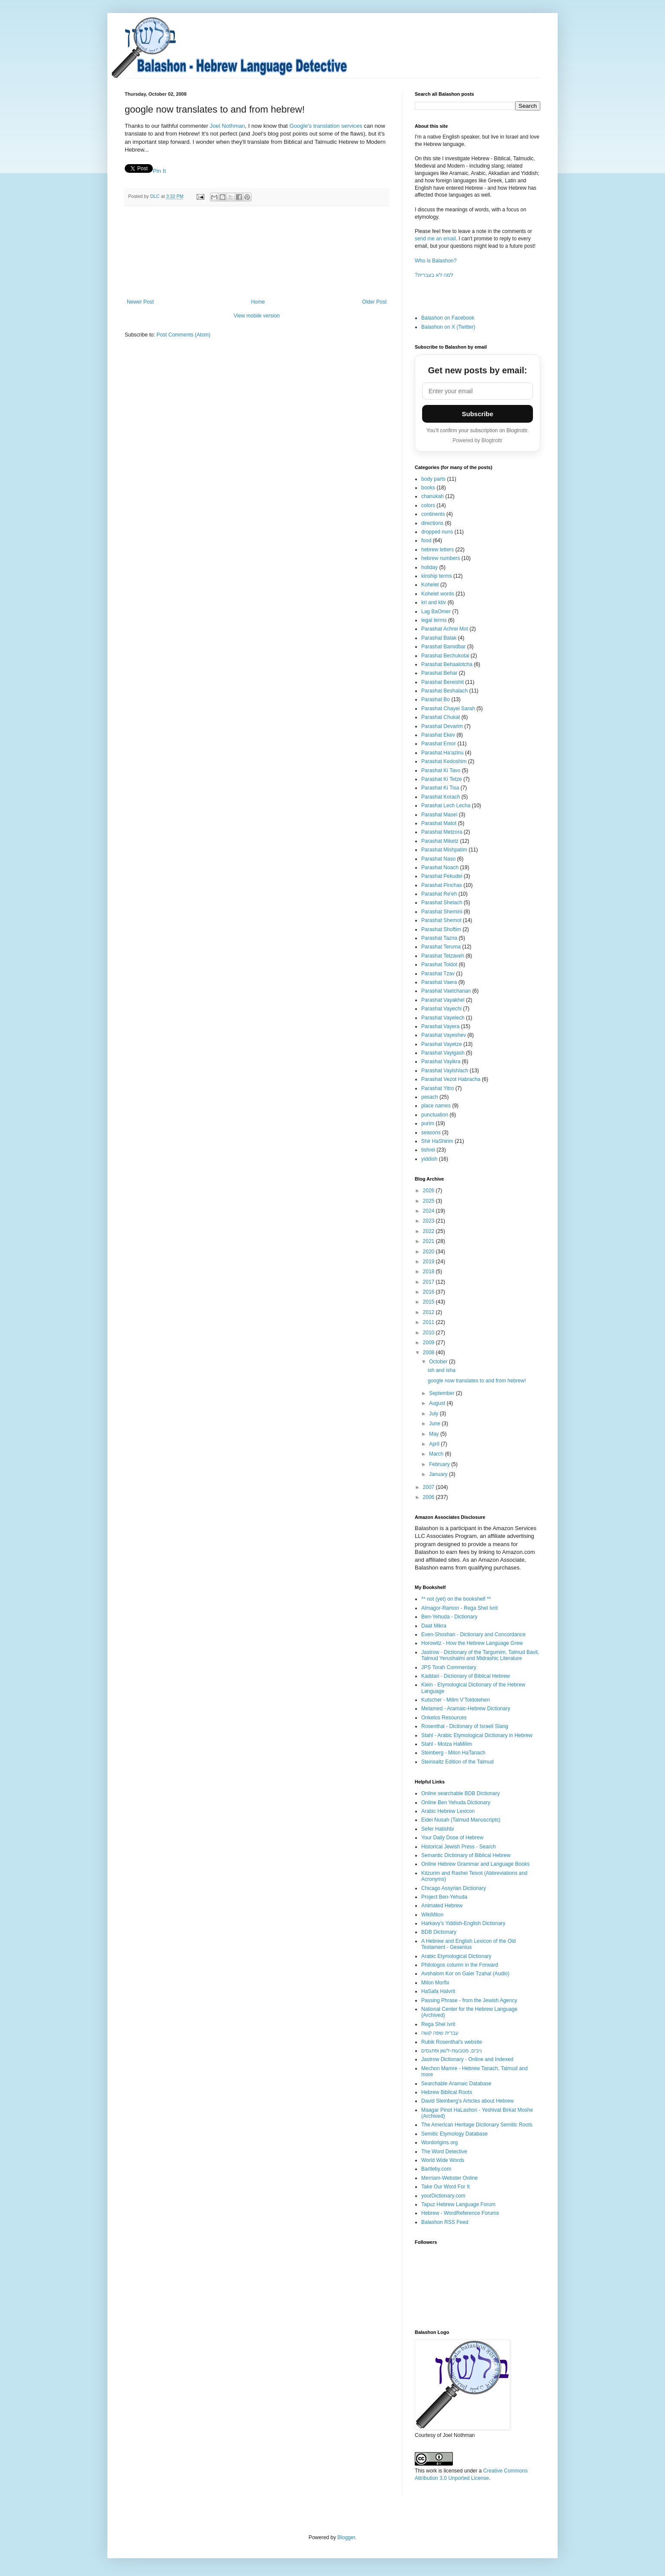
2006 (429, 1497)
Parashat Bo (435, 699)
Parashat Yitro (437, 1088)
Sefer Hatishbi (437, 1829)
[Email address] (477, 391)
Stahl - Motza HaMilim (446, 1744)
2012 (429, 1312)
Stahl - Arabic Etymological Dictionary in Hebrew (477, 1735)
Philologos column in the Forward (459, 1965)
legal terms (434, 620)
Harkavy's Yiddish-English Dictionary (463, 1923)
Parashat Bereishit (442, 682)
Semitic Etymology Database (454, 2134)
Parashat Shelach (441, 903)
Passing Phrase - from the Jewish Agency (469, 2000)
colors (428, 505)
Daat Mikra (433, 1626)
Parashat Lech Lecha (445, 806)
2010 (429, 1333)
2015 (429, 1302)
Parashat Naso (438, 859)
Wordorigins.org (439, 2142)
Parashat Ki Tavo (441, 770)
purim (427, 1123)
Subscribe (478, 413)
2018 (429, 1272)
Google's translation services (325, 126)
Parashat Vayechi (441, 1009)
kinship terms (436, 576)
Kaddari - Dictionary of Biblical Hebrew (465, 1676)
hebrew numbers (440, 558)
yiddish (429, 1159)
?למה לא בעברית (434, 275)
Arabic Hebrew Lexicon (448, 1811)
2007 (429, 1487)
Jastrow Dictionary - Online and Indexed (467, 2059)
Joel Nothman (227, 126)
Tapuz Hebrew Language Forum (458, 2204)
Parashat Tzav (438, 974)
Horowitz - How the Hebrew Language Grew (472, 1643)
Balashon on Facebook (448, 318)
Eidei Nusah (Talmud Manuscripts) (460, 1820)
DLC (155, 196)
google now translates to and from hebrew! (477, 1381)
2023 (429, 1221)
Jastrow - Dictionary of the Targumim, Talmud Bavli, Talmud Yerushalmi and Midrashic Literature (480, 1655)
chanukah (432, 496)
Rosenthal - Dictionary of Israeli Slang (464, 1726)
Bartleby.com (436, 2169)
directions (432, 523)
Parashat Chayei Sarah (448, 708)
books (428, 488)
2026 (429, 1191)
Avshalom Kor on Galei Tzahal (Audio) (465, 1974)
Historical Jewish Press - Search (458, 1847)
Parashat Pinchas (441, 885)
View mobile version (257, 316)
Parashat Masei (439, 815)
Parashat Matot (438, 823)
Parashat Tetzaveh (442, 956)
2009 (429, 1343)
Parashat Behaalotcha (446, 664)
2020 (429, 1252)
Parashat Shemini (441, 912)
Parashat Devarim (442, 726)
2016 (429, 1292)
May (434, 1434)
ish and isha (441, 1370)
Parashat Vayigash (443, 1053)
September (442, 1393)
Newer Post (140, 302)
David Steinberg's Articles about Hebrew (467, 2101)
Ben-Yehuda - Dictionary (449, 1617)
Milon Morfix (435, 1983)
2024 (429, 1211)
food (426, 540)
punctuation (434, 1115)
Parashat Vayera (440, 1026)
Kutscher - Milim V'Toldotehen (455, 1700)
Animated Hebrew (441, 1906)
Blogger (346, 2537)
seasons (431, 1132)
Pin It (159, 171)
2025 (429, 1201)
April (435, 1444)
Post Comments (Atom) (183, 335)
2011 (429, 1322)
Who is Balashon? (436, 261)
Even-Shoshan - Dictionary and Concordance (473, 1634)
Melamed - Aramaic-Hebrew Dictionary (465, 1708)
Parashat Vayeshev (443, 1035)
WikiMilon (432, 1915)
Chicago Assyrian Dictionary (453, 1888)
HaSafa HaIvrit (438, 1991)
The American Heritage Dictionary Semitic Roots (477, 2125)
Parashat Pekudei (441, 876)
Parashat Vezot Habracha (451, 1079)
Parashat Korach (440, 797)
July (434, 1414)
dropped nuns (437, 532)
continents (433, 514)
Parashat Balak (438, 638)
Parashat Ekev (438, 735)
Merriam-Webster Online (449, 2178)
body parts (433, 479)
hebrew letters (437, 550)
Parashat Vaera (439, 982)
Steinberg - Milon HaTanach (453, 1753)
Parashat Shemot (441, 920)
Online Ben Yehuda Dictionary (455, 1802)
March (437, 1454)
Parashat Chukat (440, 717)
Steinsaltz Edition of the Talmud (457, 1762)
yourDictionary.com (443, 2196)
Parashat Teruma (441, 947)
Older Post (374, 302)
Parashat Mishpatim (444, 850)
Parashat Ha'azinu (442, 753)
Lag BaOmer (436, 611)
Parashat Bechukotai (445, 656)
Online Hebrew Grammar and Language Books (475, 1864)
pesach (429, 1097)
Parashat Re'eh (439, 894)
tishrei (428, 1150)
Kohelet (430, 585)
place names (436, 1106)
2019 (429, 1262)
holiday (429, 567)
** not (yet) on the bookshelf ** (456, 1599)
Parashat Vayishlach (444, 1071)
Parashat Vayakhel (443, 1000)
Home (258, 302)
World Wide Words (443, 2160)
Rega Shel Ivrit (438, 2024)
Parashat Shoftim (441, 929)
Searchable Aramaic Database (456, 2084)
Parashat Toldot (439, 964)
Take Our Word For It (445, 2187)
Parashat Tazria (439, 938)
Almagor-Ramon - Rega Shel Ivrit (459, 1608)
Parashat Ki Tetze (441, 779)
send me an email (435, 239)
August (438, 1403)
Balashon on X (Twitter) (448, 327)
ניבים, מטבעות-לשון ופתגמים (451, 2051)
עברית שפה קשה (439, 2033)
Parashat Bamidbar (443, 647)
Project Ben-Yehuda (444, 1897)
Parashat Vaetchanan (446, 991)
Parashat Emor (438, 744)
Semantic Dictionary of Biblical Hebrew (465, 1855)
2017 (429, 1282)
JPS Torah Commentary (448, 1667)
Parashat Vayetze (441, 1044)
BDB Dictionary (438, 1932)
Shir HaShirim (437, 1141)
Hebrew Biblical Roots (446, 2092)
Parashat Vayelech (443, 1018)
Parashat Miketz (439, 841)
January (439, 1474)
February (440, 1464)
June (435, 1424)
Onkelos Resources (444, 1718)
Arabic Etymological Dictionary (456, 1956)
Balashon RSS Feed (444, 2222)
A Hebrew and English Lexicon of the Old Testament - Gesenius (468, 1944)
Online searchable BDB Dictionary (460, 1793)
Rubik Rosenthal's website (451, 2042)
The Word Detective (444, 2152)
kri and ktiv (433, 602)
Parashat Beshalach (444, 691)
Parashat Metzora (441, 832)
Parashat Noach (439, 867)
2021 (429, 1241)
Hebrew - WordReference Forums (460, 2213)
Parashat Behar (439, 673)
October (439, 1362)
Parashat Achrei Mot (444, 629)
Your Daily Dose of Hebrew (452, 1838)
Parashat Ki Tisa (440, 788)
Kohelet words (437, 594)
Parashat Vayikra (441, 1061)
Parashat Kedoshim (444, 761)
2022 (429, 1231)
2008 (429, 1352)
